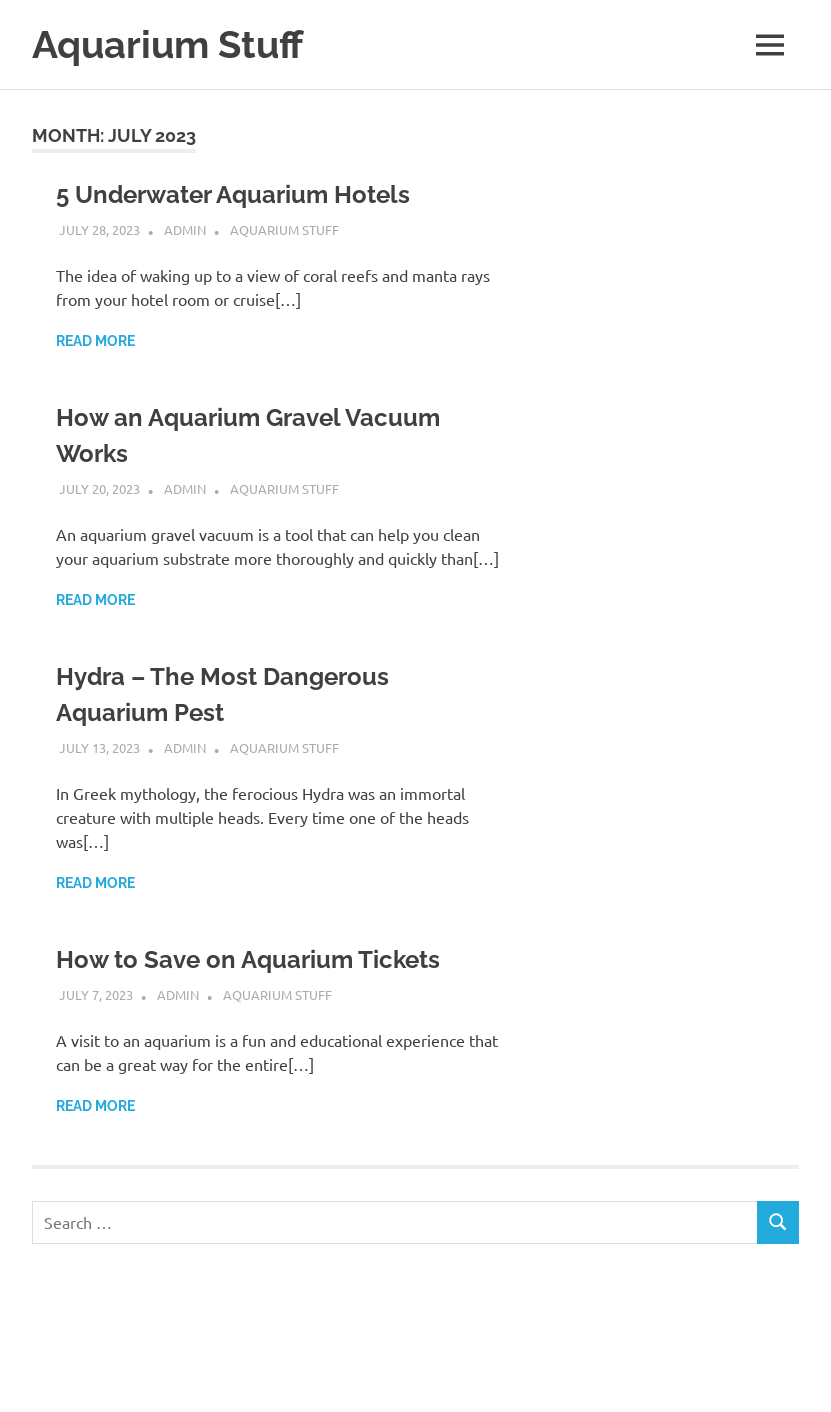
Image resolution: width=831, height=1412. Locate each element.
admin (185, 229)
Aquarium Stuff (167, 44)
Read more (95, 341)
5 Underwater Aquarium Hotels (233, 194)
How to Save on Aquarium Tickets (248, 959)
